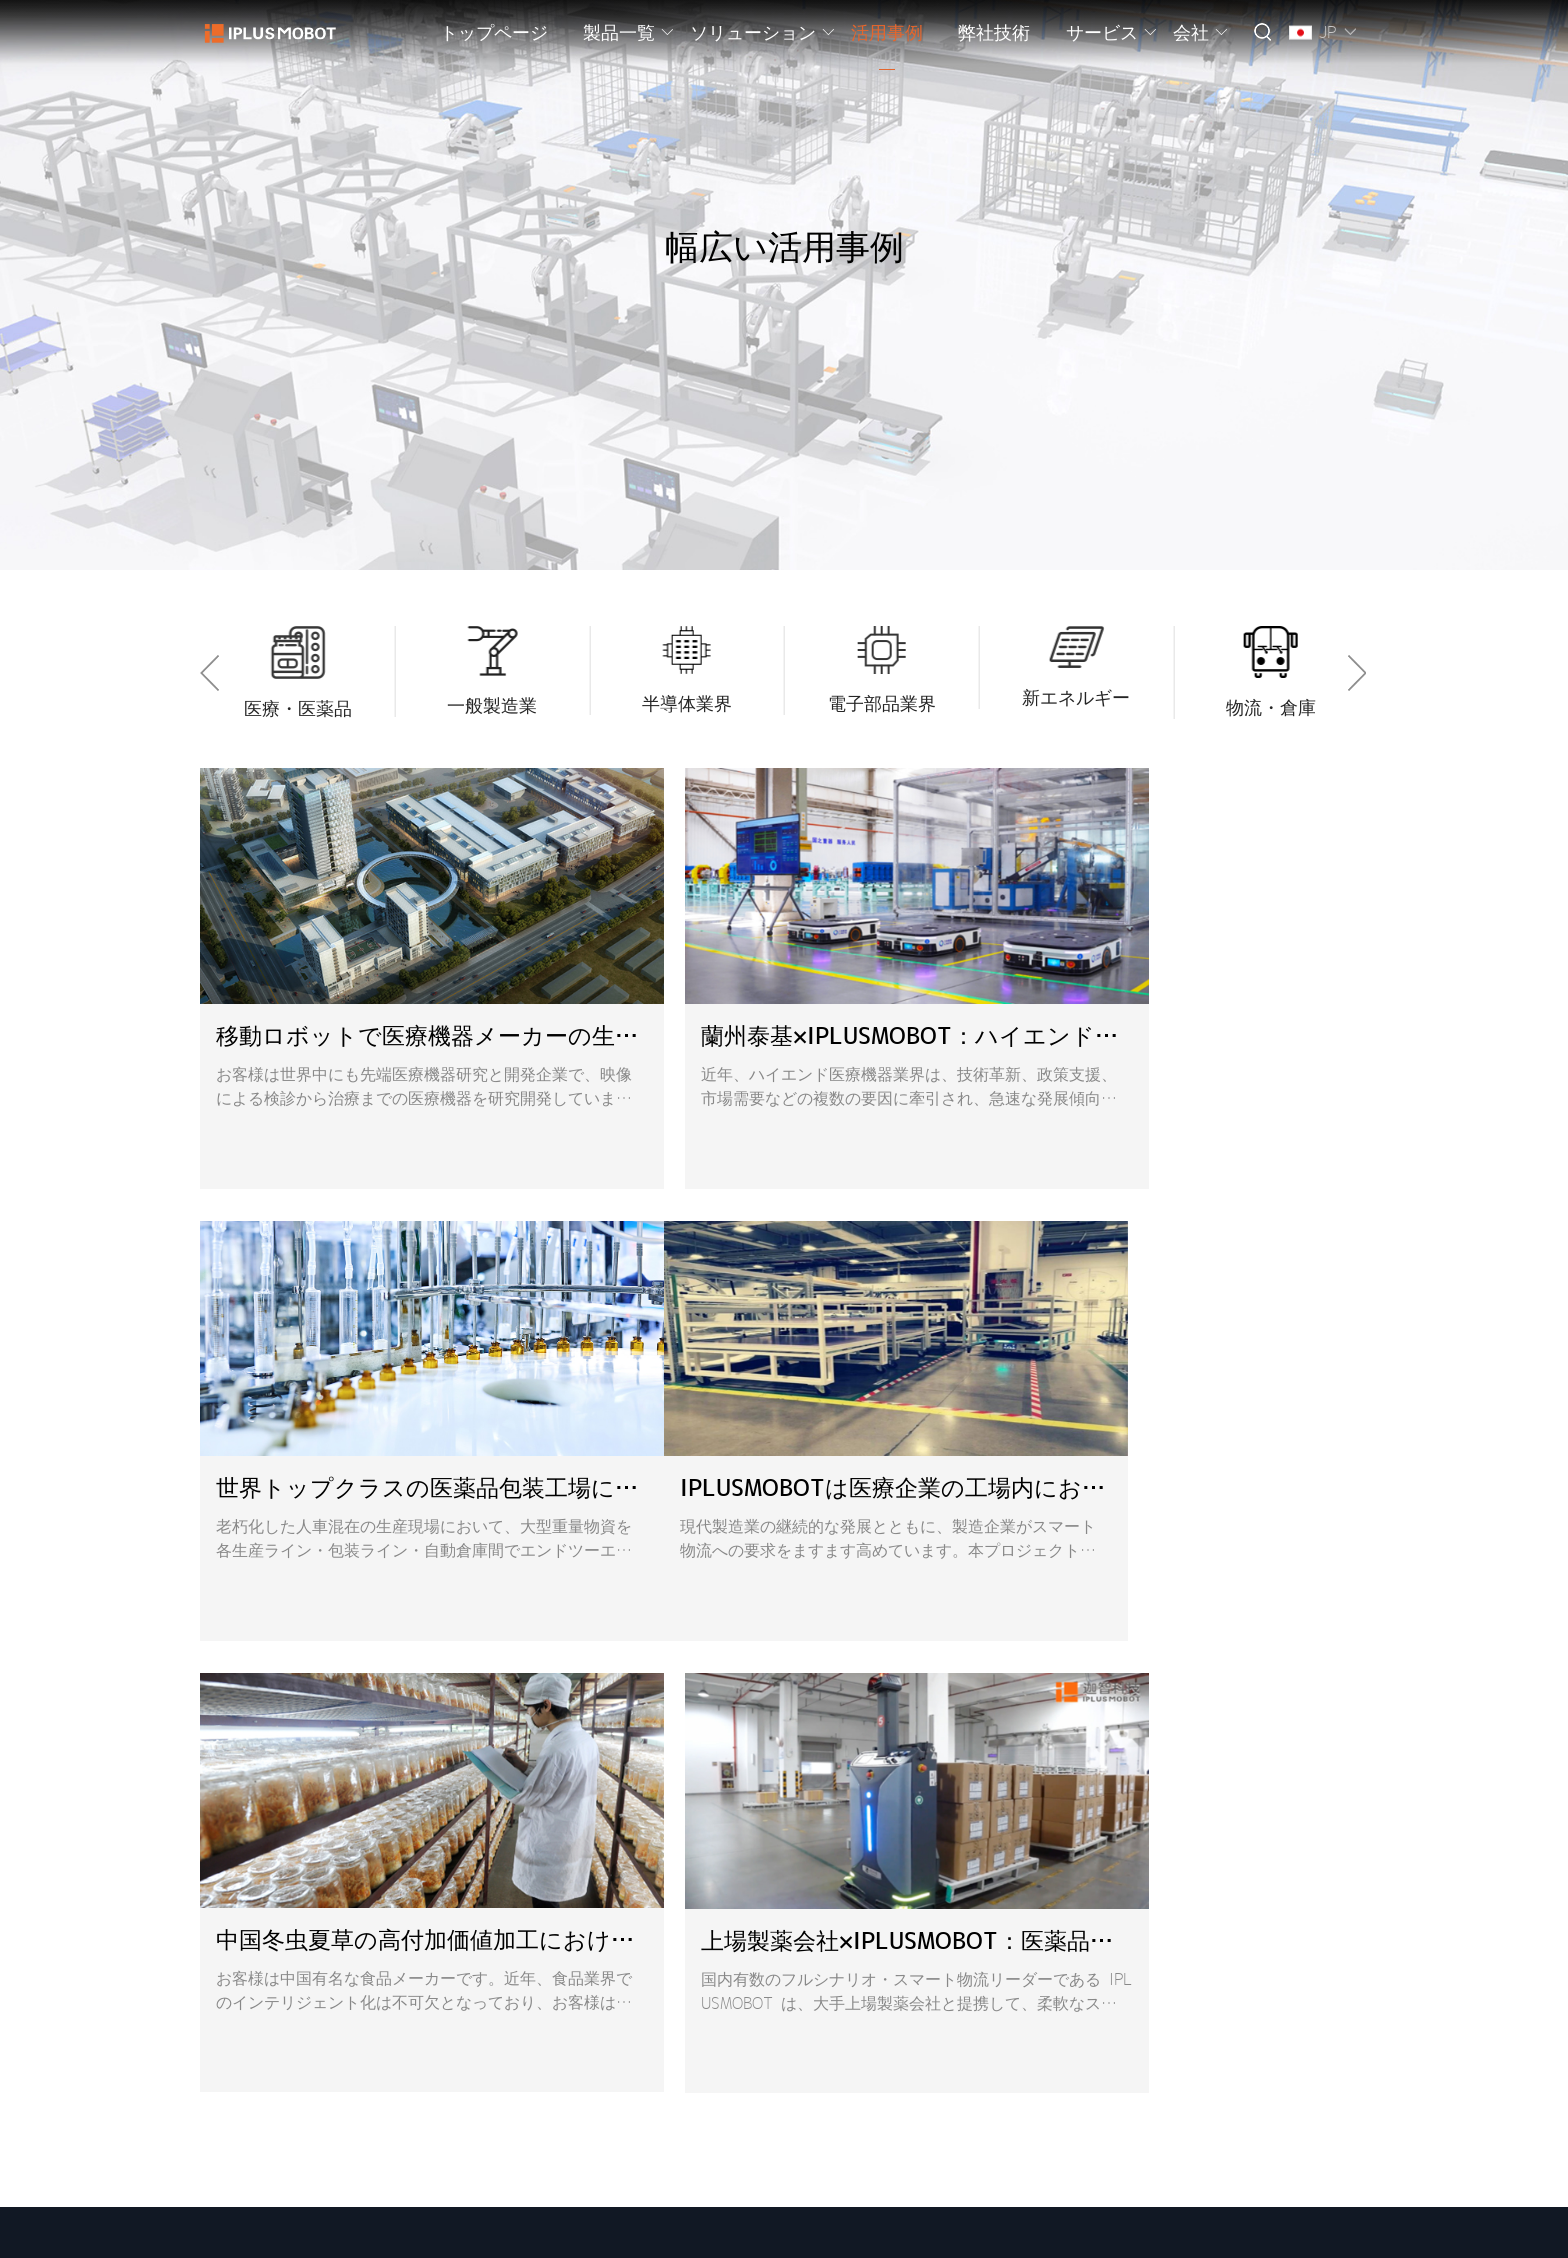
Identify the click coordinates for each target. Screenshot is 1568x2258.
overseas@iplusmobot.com (1022, 1869)
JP (1327, 32)
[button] (215, 673)
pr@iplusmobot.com (1028, 1927)
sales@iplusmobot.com (1009, 1898)
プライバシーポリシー (502, 2231)
